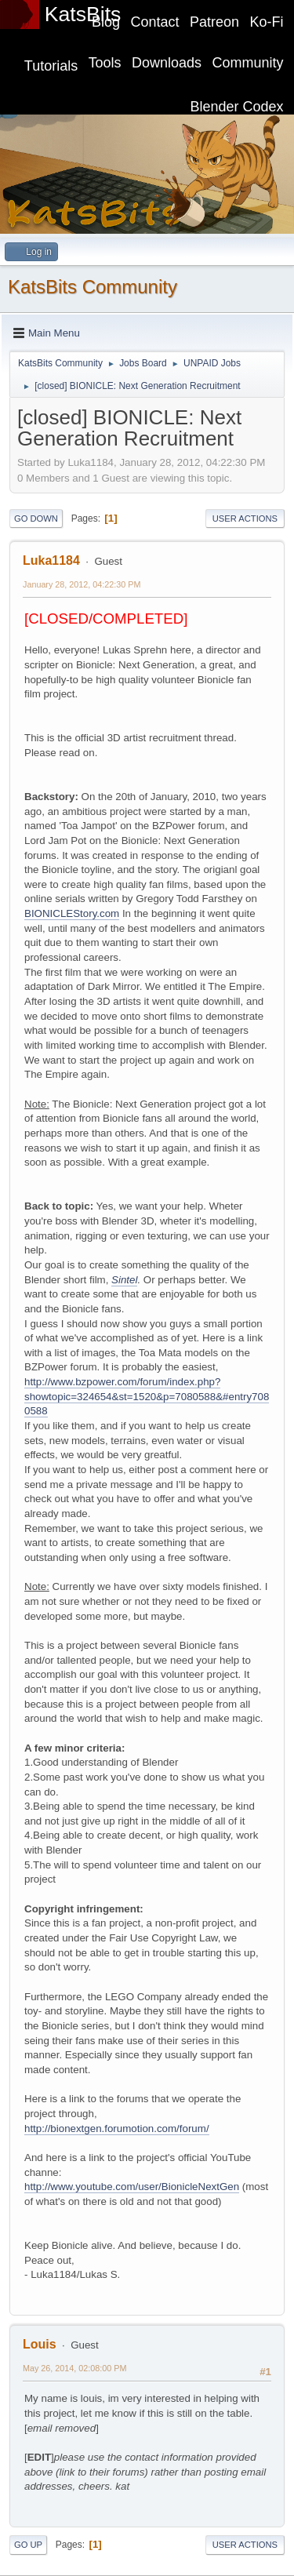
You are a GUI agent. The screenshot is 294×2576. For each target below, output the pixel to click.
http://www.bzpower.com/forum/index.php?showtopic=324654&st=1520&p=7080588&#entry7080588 (146, 1396)
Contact (155, 22)
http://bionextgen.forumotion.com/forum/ (116, 2128)
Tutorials (51, 66)
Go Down (36, 518)
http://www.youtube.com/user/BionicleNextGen (131, 2186)
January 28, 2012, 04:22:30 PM (81, 584)
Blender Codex (237, 107)
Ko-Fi (267, 22)
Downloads (166, 63)
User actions (245, 518)
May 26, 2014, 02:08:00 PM (74, 2368)
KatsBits (83, 14)
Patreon (214, 22)
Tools (105, 63)
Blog (106, 22)
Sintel (124, 1280)
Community (248, 63)
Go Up (28, 2544)
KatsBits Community (92, 286)
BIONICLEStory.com (71, 913)
